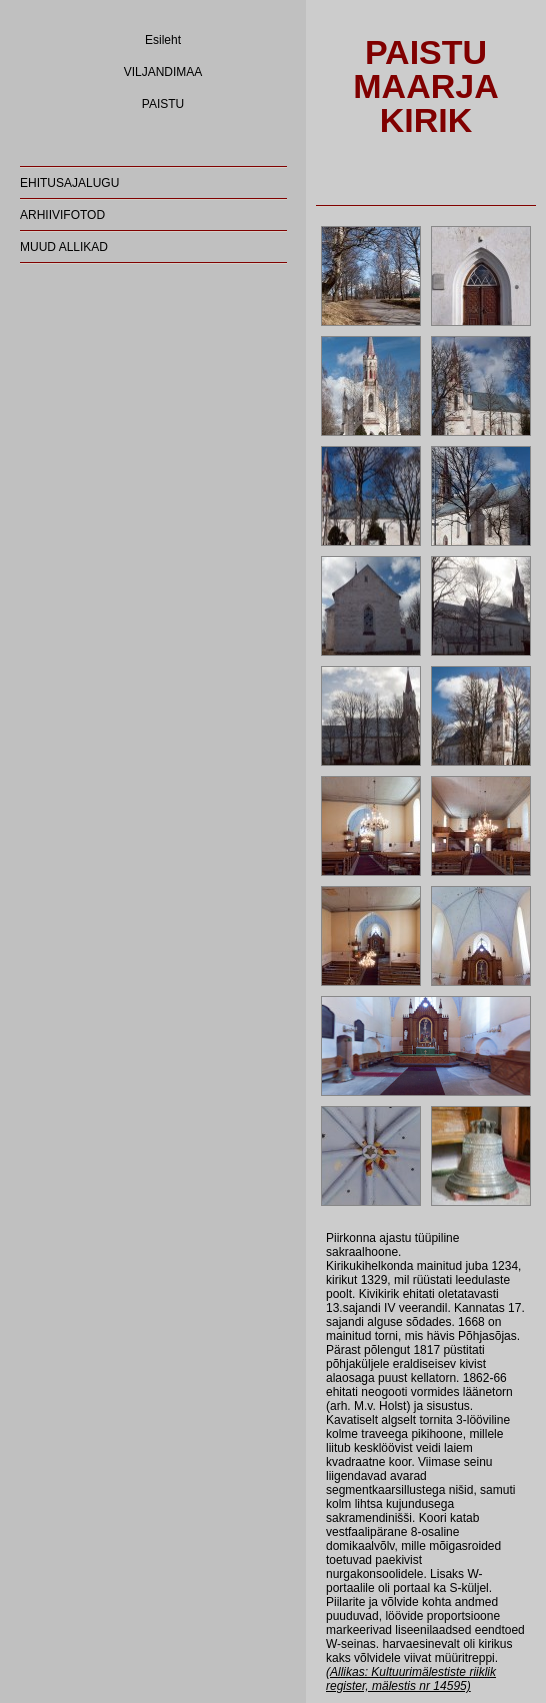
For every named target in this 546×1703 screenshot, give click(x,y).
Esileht (163, 40)
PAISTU (163, 104)
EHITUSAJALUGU (69, 183)
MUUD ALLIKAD (64, 247)
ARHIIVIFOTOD (62, 215)
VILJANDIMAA (163, 72)
